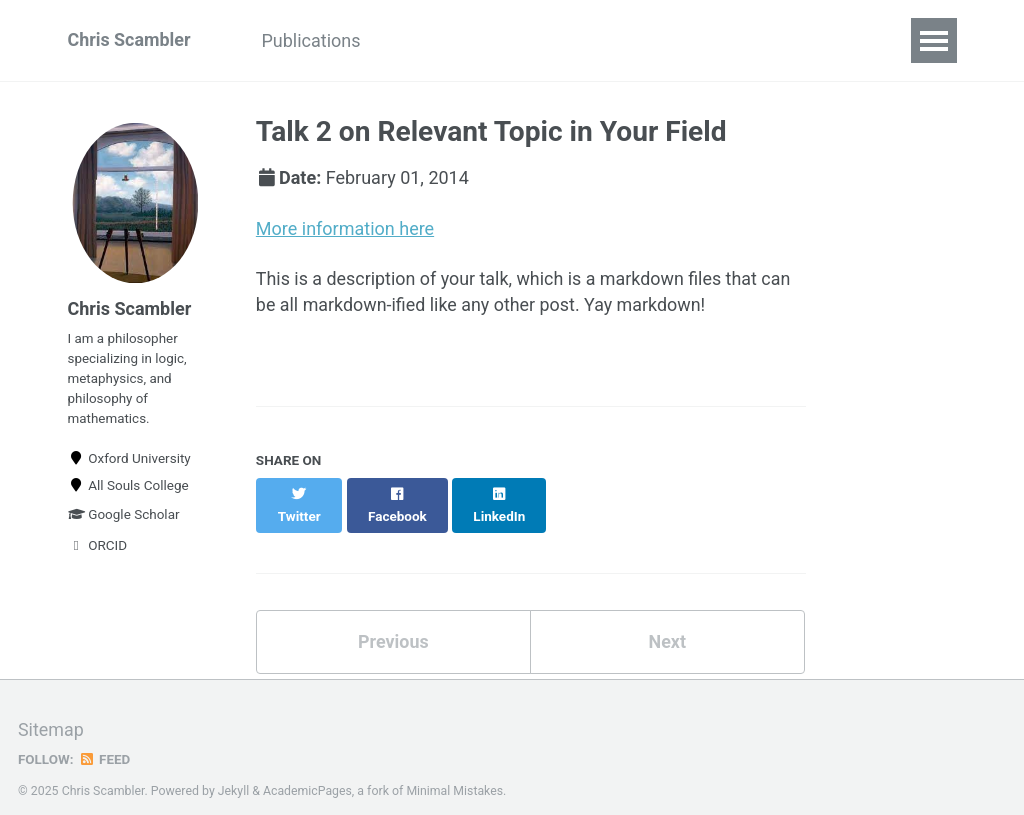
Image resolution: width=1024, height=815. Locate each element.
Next (667, 620)
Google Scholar (124, 516)
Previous (393, 620)
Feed (105, 738)
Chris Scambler (130, 40)
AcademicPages (307, 769)
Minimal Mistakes (455, 769)
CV (409, 40)
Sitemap (51, 709)
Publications (312, 40)
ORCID (98, 547)
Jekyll (234, 769)
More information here (345, 228)
